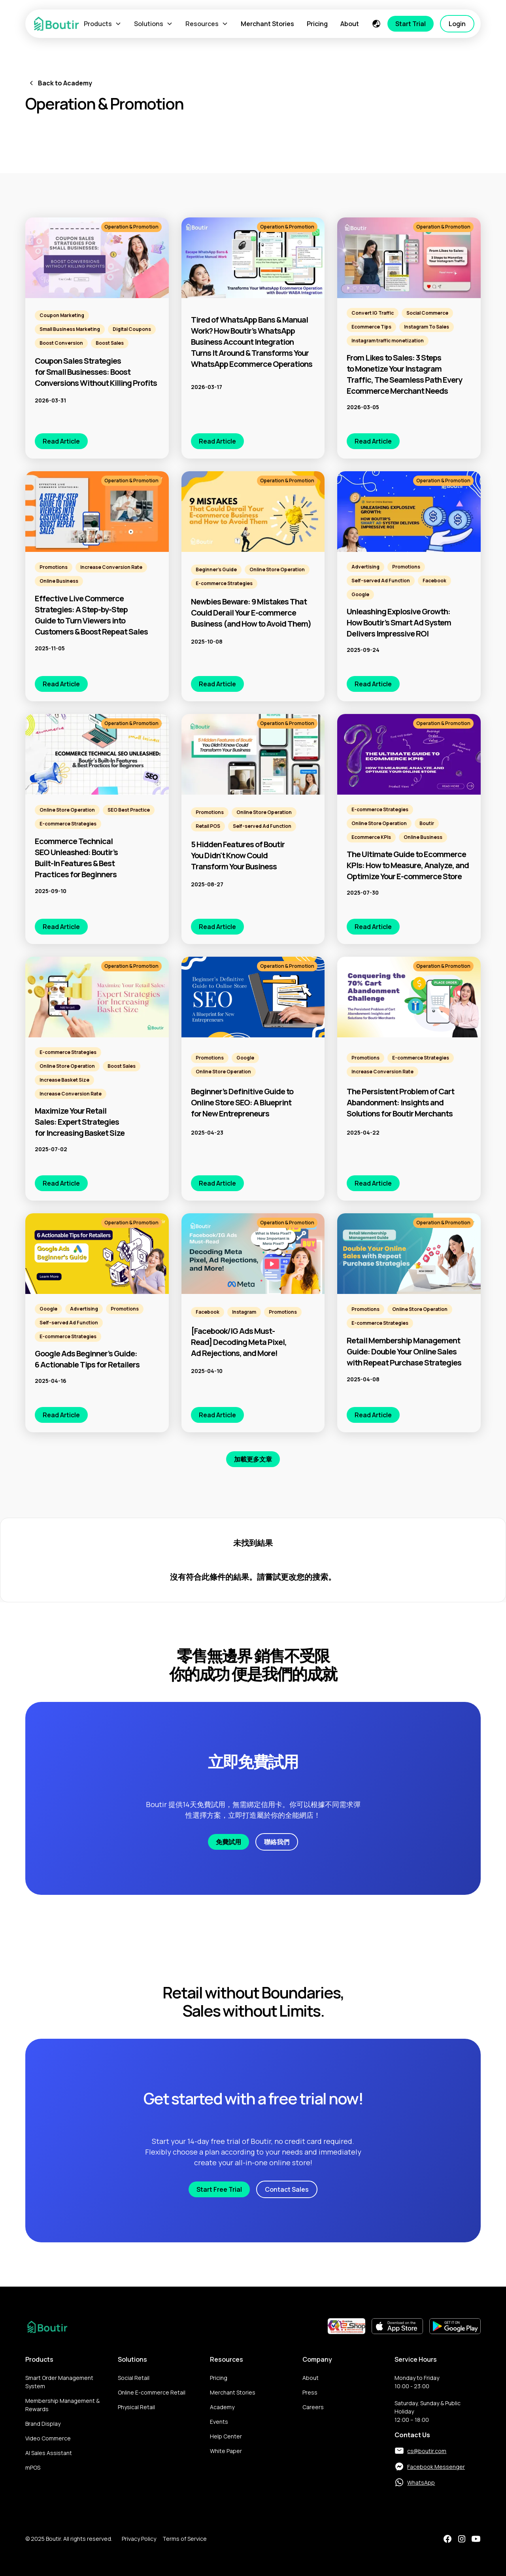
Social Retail (133, 2377)
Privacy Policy (139, 2538)
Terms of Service (184, 2538)
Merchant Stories (267, 23)
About (349, 23)
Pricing (317, 23)
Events (219, 2421)
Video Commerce (48, 2438)
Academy (222, 2407)
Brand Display (42, 2423)
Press (309, 2392)
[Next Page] (253, 1459)
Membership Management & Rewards (62, 2405)
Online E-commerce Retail (151, 2392)
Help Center (226, 2436)
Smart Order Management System (59, 2382)
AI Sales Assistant (48, 2453)
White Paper (226, 2451)
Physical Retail (136, 2407)
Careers (313, 2407)
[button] (102, 23)
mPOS (32, 2467)
